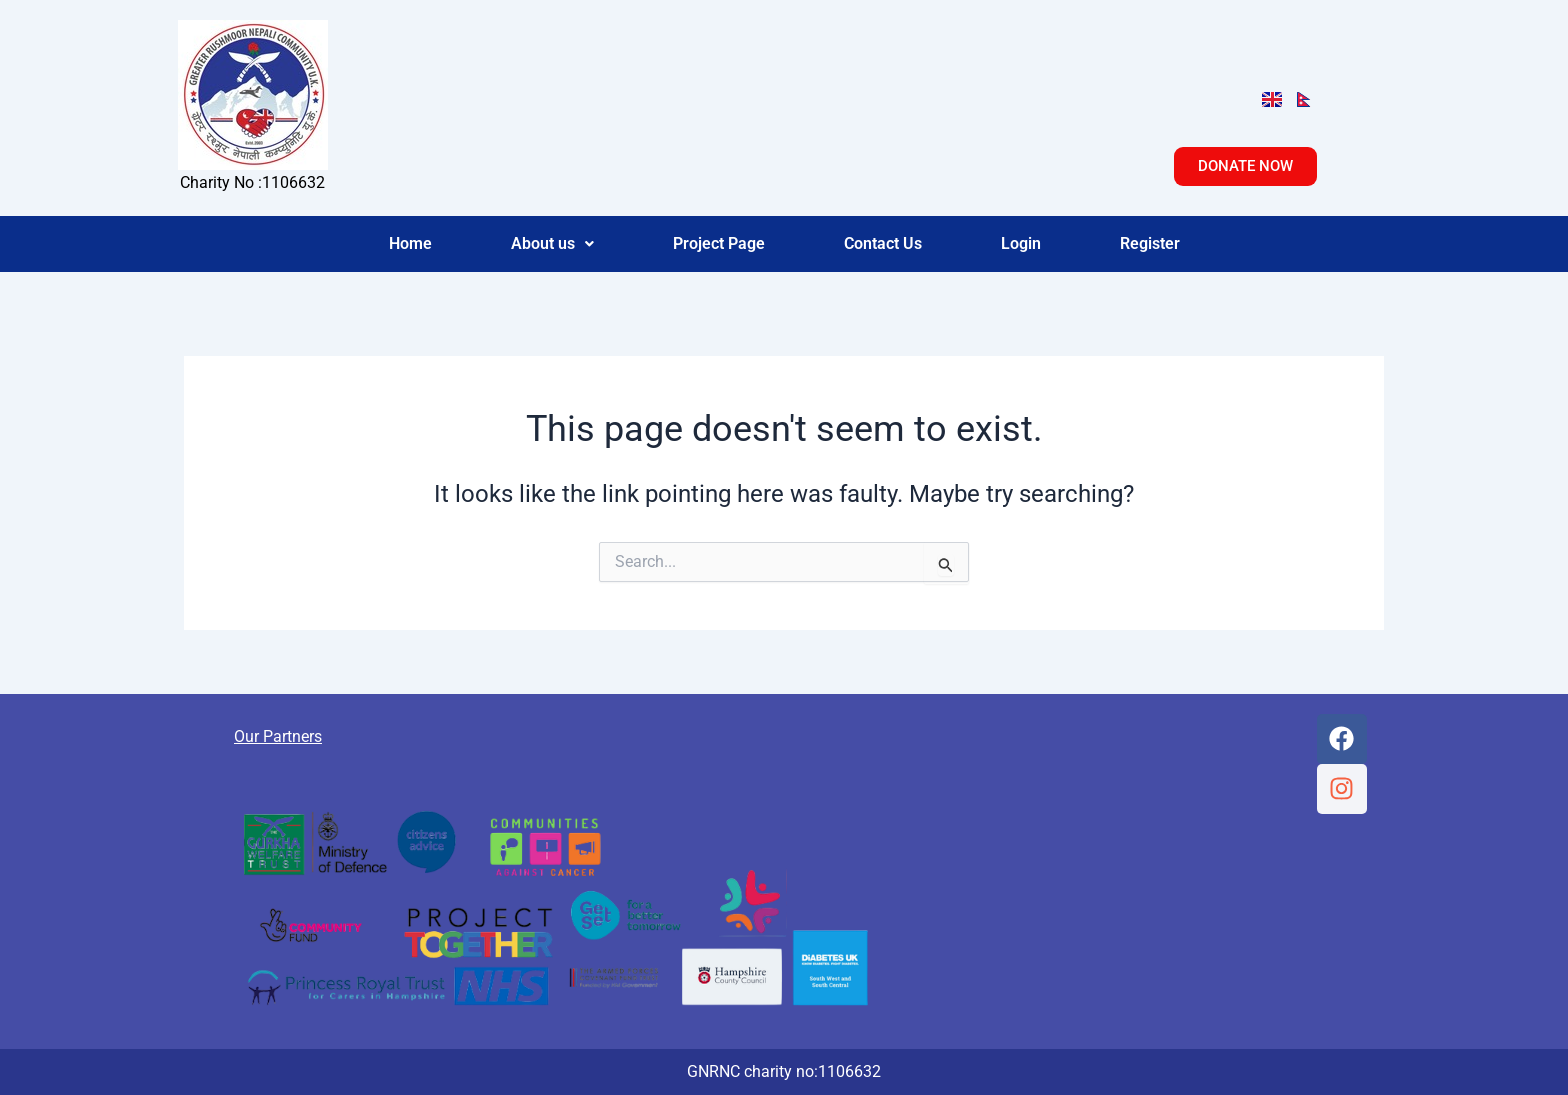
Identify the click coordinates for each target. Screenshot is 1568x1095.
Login (1021, 243)
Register (1150, 243)
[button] (552, 244)
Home (410, 243)
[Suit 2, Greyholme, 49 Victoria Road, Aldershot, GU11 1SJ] (1107, 857)
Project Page (719, 243)
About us (552, 243)
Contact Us (883, 243)
